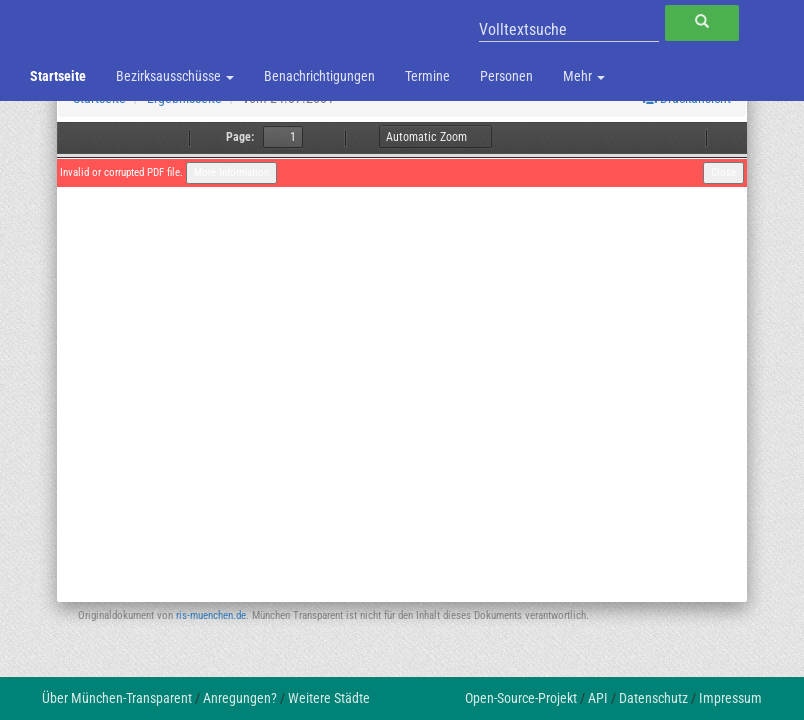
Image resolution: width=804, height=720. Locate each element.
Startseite (58, 76)
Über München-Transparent (117, 698)
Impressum (730, 698)
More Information (231, 172)
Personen (506, 76)
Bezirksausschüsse (175, 76)
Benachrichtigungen (319, 76)
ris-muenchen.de (211, 615)
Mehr (584, 76)
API (598, 698)
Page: (240, 137)
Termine (427, 76)
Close (723, 172)
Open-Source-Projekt (521, 698)
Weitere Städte (329, 698)
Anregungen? (240, 698)
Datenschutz (653, 698)
